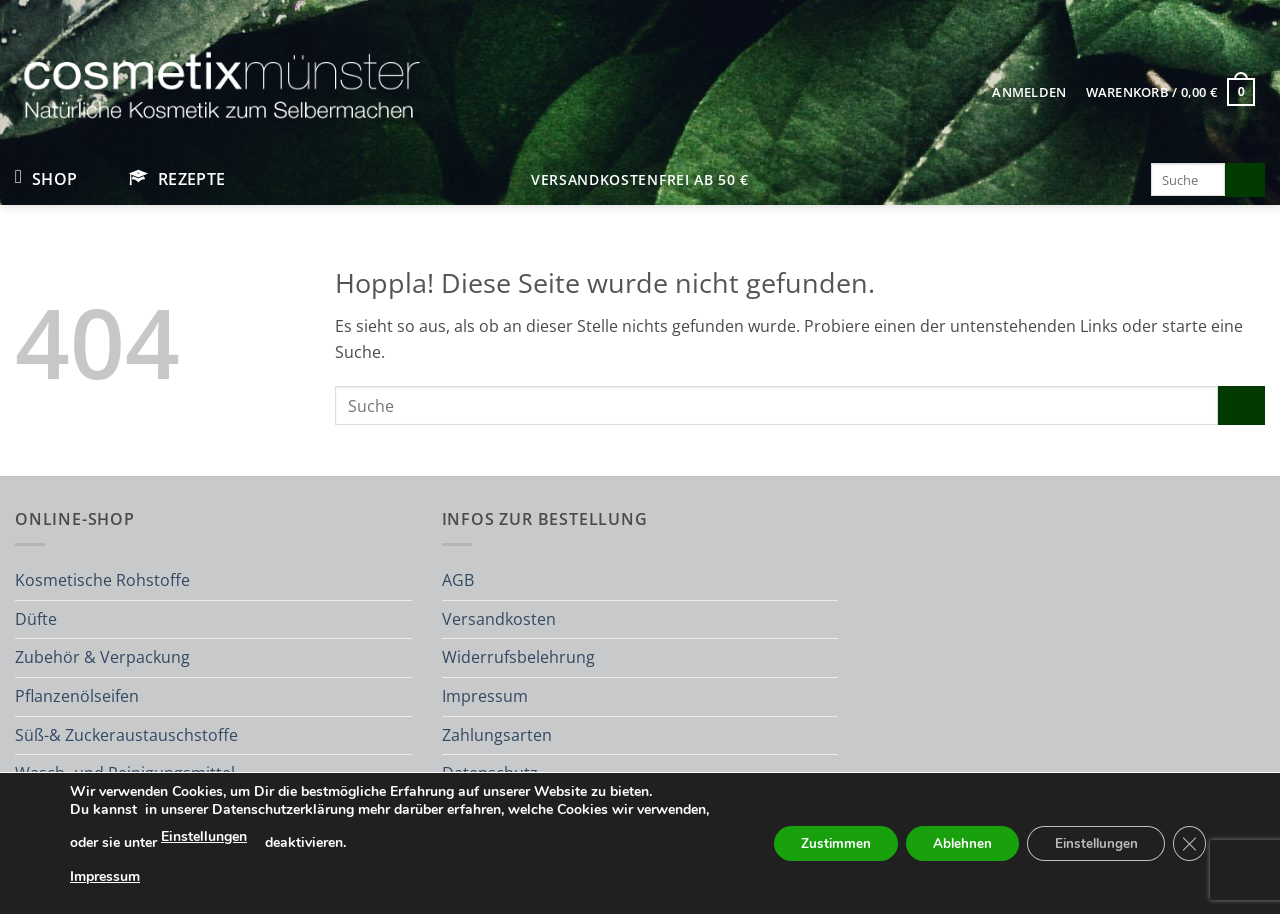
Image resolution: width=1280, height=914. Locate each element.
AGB (458, 580)
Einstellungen (280, 836)
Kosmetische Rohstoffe (102, 580)
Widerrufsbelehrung (518, 657)
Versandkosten (499, 619)
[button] (1029, 92)
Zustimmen (814, 843)
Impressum (485, 696)
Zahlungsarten (497, 735)
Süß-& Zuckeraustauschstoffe (126, 735)
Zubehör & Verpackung (102, 657)
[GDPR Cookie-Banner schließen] (1188, 844)
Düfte (36, 619)
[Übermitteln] (1245, 180)
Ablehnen (948, 843)
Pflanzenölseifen (77, 696)
